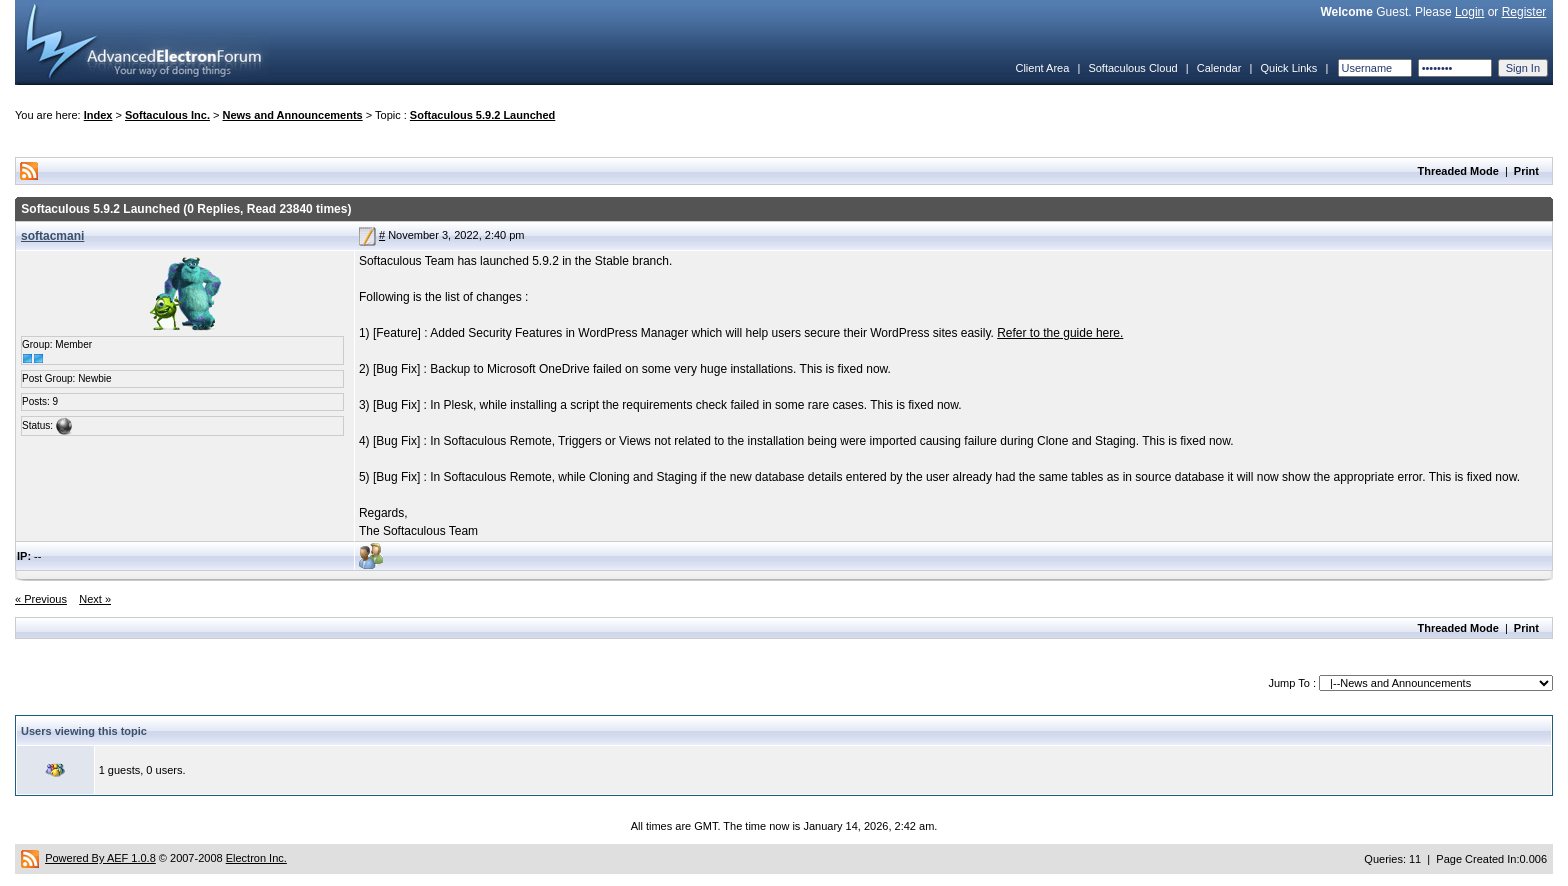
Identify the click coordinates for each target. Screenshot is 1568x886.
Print (1526, 171)
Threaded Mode (1458, 171)
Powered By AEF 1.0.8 (100, 858)
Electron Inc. (256, 858)
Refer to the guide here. (1060, 333)
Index (98, 115)
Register (1524, 12)
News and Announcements (293, 115)
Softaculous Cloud (1132, 68)
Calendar (1219, 68)
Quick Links (1288, 68)
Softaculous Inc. (167, 115)
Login (1469, 12)
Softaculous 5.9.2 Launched (482, 115)
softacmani (52, 236)
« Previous (41, 599)
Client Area (1042, 68)
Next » (95, 599)
